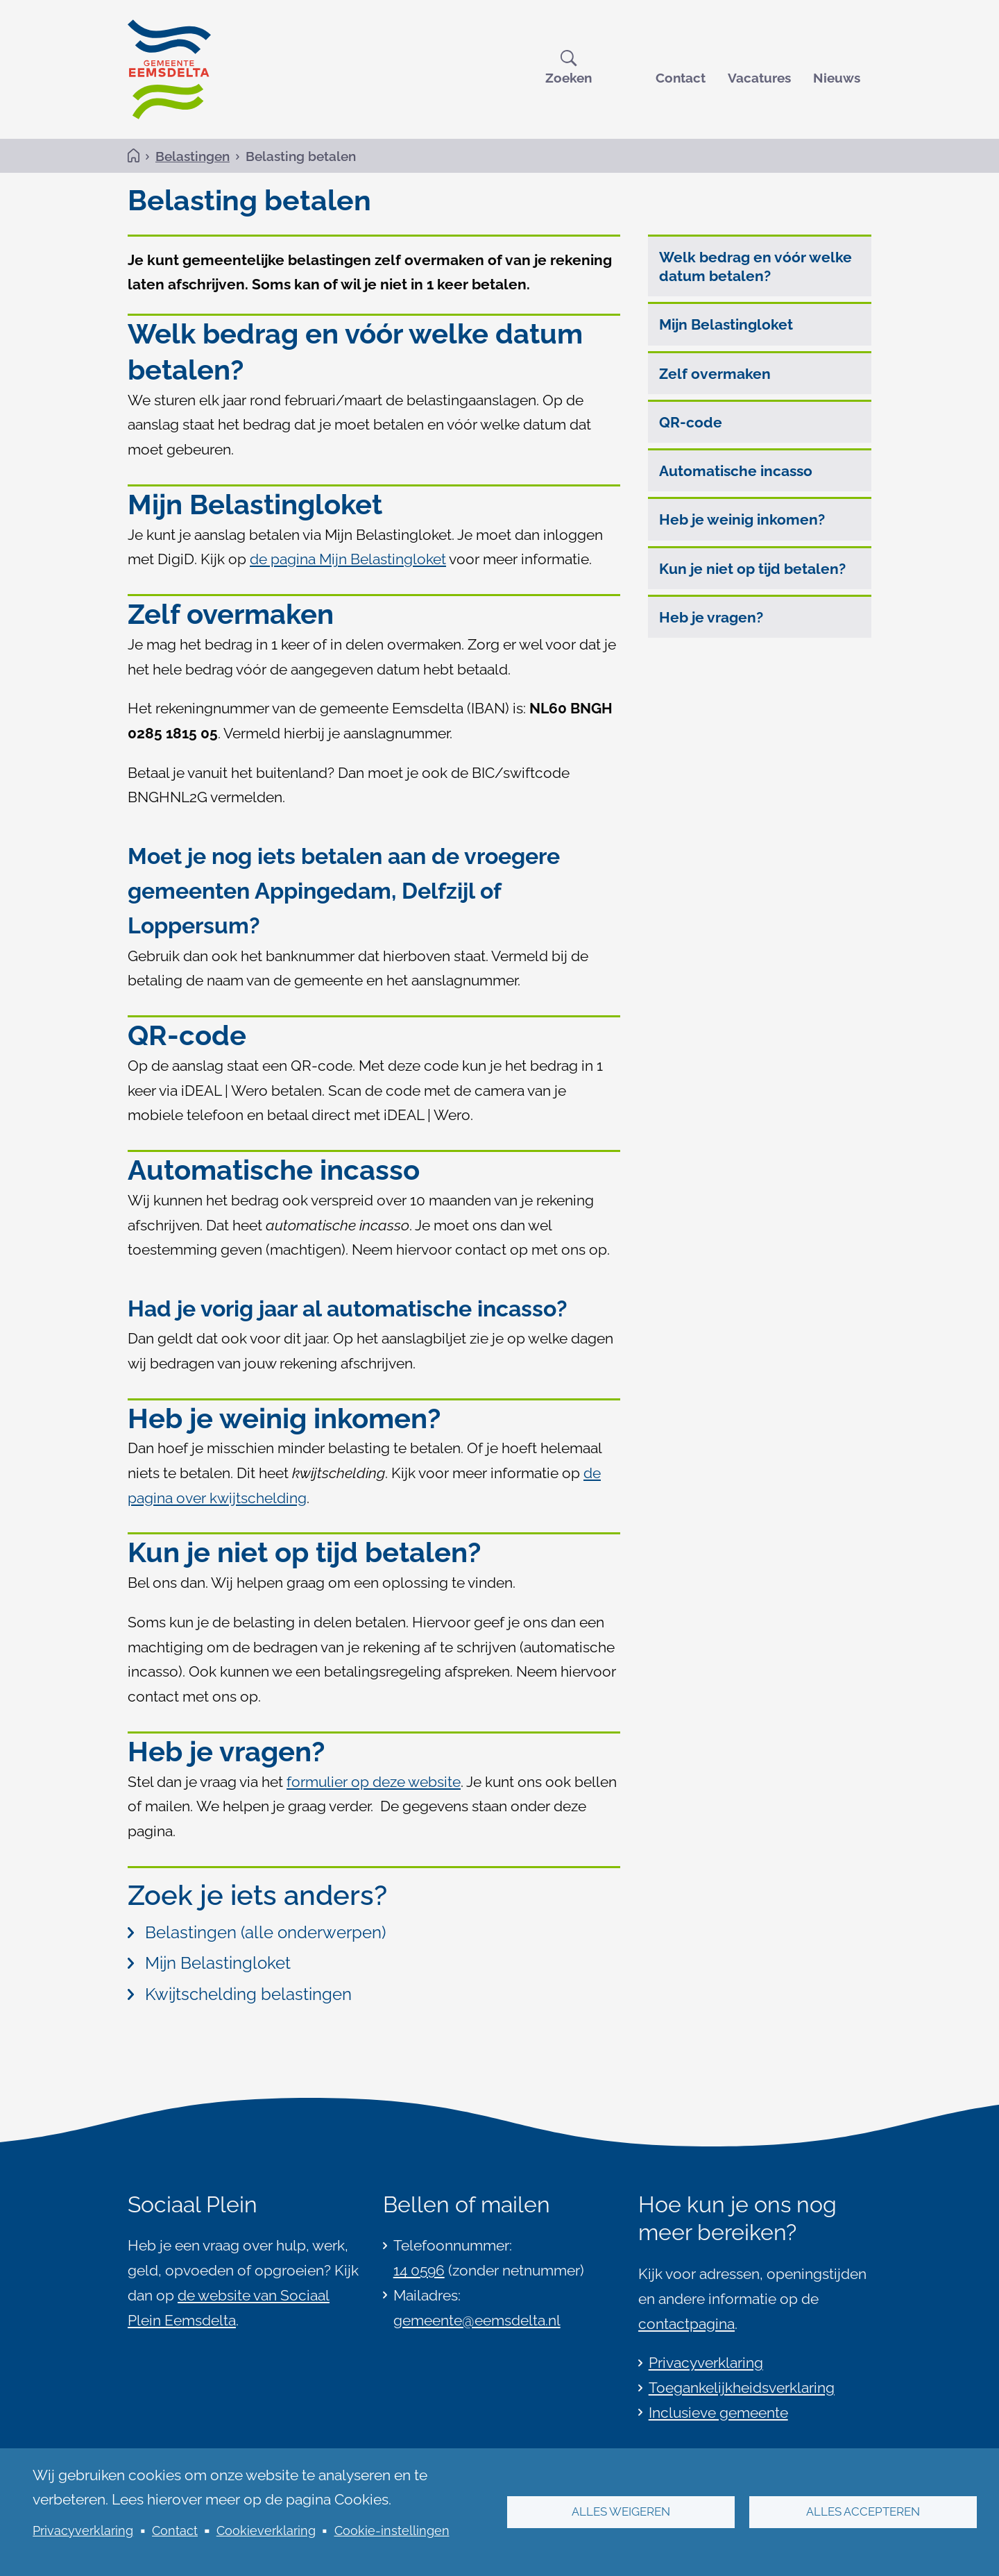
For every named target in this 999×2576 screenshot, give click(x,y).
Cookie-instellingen (392, 2530)
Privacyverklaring (83, 2530)
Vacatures (759, 77)
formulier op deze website (374, 1782)
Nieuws (836, 77)
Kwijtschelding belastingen (240, 1995)
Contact (681, 77)
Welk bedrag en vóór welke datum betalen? (755, 267)
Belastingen (192, 156)
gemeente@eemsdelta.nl (477, 2320)
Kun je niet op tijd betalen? (752, 569)
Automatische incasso (735, 471)
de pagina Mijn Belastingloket (348, 560)
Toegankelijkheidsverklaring (742, 2387)
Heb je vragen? (711, 618)
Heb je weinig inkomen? (742, 520)
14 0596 (419, 2270)
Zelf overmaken (715, 374)
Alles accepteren (863, 2512)
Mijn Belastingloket (726, 325)
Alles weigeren (620, 2512)
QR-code (690, 423)
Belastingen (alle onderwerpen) (257, 1933)
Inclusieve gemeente (718, 2412)
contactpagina (686, 2323)
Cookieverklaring (266, 2530)
